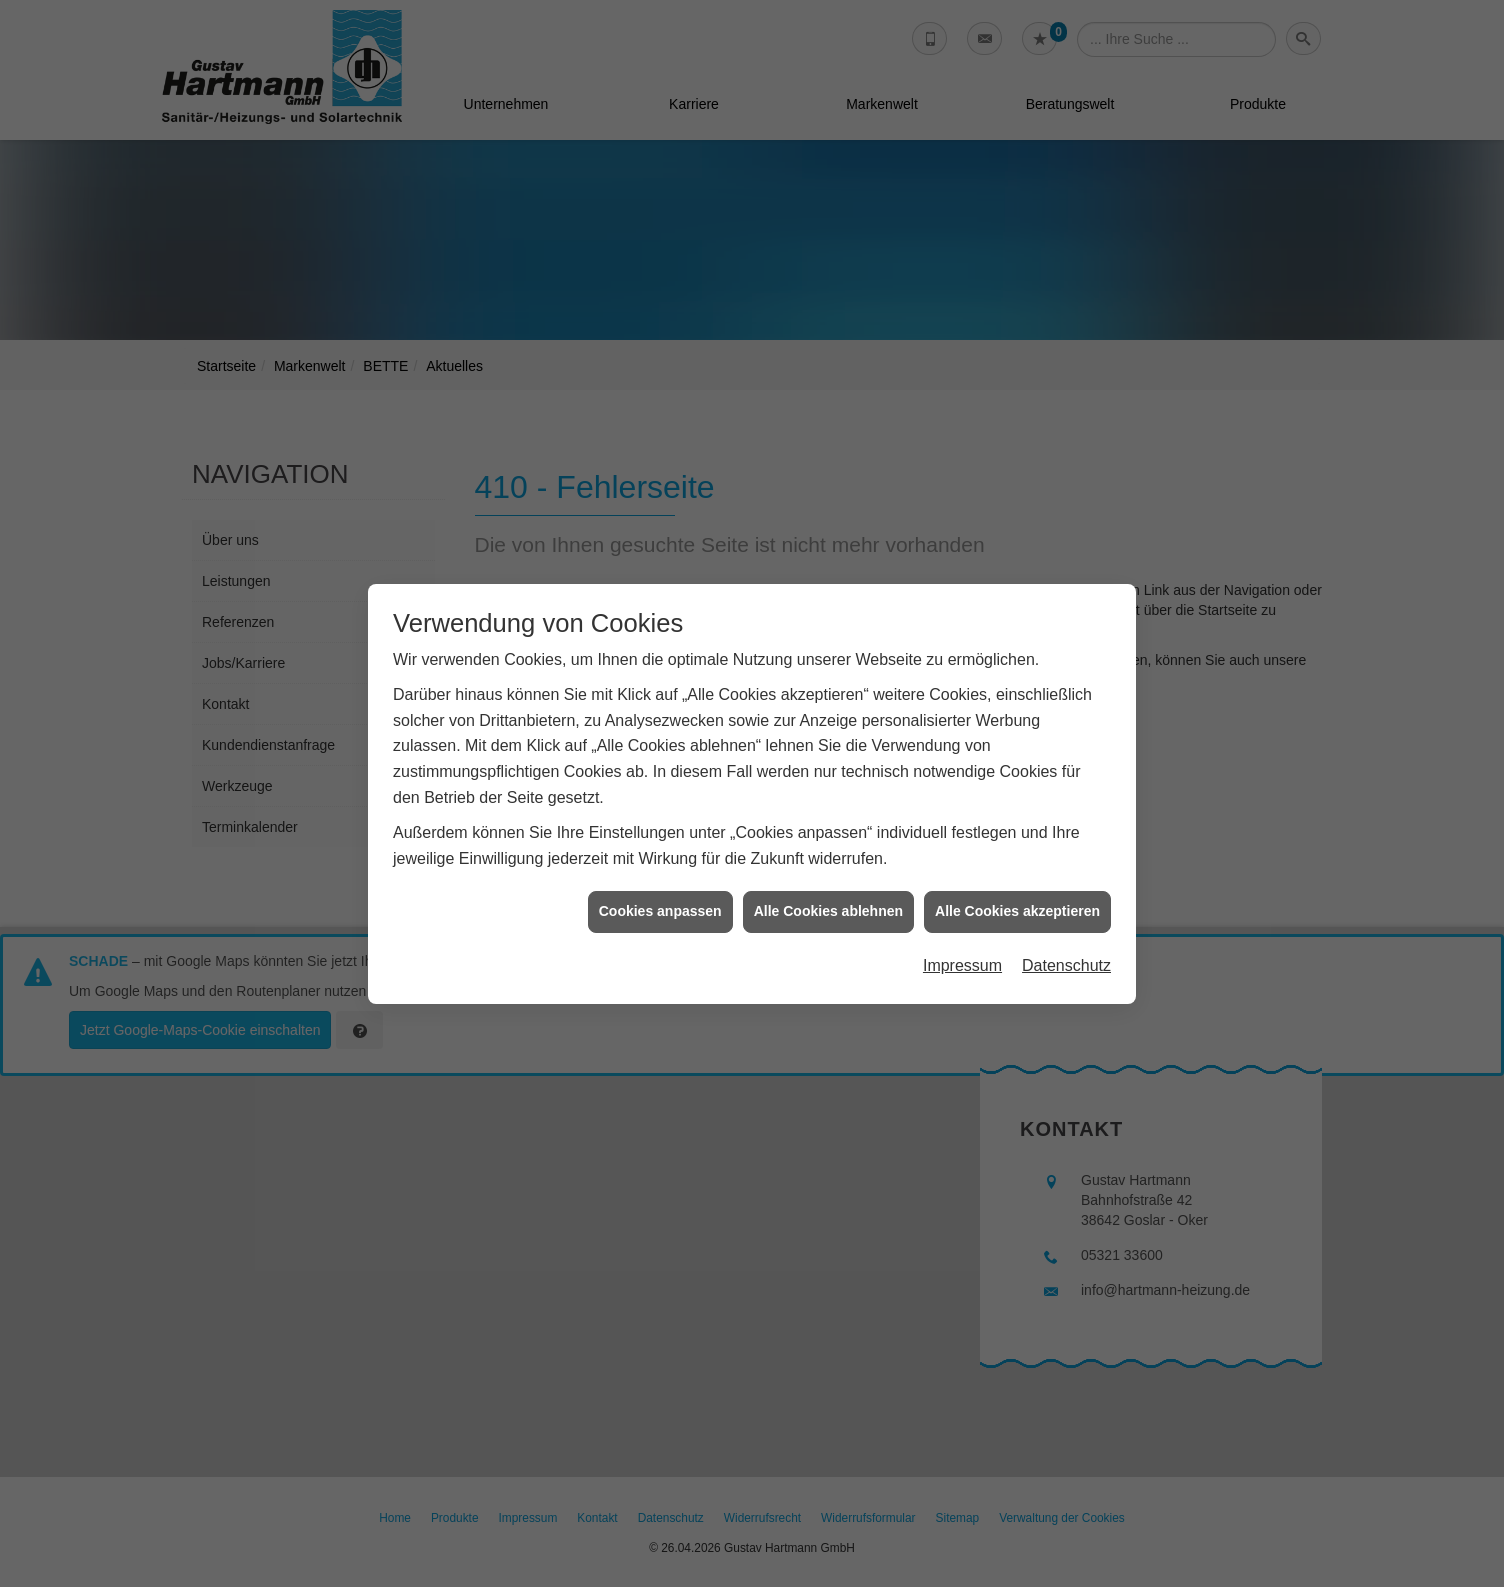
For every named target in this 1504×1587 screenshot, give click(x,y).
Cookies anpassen (660, 879)
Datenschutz (1066, 933)
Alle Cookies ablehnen (828, 879)
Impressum (962, 933)
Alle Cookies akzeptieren (1017, 879)
